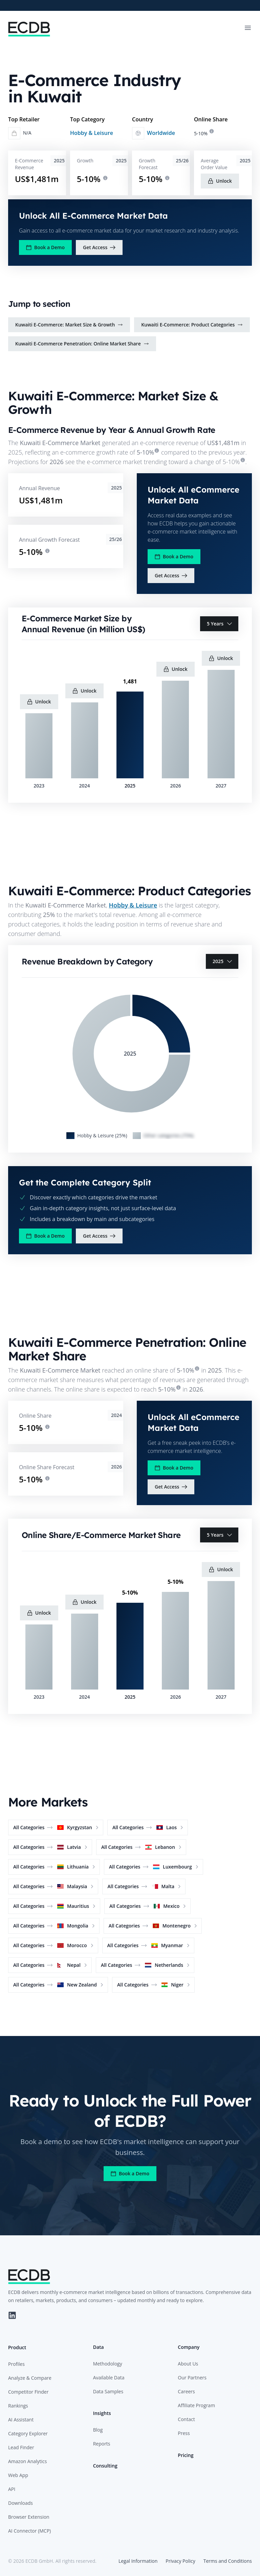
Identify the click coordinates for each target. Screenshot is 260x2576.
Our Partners (192, 2377)
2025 (223, 961)
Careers (186, 2391)
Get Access (99, 247)
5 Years (220, 623)
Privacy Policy (180, 2561)
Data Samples (108, 2391)
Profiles (16, 2364)
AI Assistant (21, 2419)
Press (184, 2433)
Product (17, 2347)
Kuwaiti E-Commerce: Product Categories (192, 324)
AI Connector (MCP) (29, 2531)
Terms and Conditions (227, 2561)
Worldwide (161, 133)
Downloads (20, 2503)
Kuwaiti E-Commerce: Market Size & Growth (69, 324)
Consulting (105, 2465)
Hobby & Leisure (91, 133)
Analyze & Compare (29, 2378)
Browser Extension (28, 2517)
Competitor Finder (28, 2392)
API (11, 2489)
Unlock (220, 181)
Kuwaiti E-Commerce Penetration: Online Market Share (82, 343)
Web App (18, 2475)
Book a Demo (45, 247)
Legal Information (137, 2561)
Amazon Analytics (27, 2461)
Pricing (185, 2455)
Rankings (18, 2405)
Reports (101, 2443)
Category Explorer (28, 2433)
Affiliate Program (196, 2405)
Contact (186, 2419)
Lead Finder (21, 2447)
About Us (188, 2363)
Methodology (107, 2363)
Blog (98, 2430)
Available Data (109, 2377)
